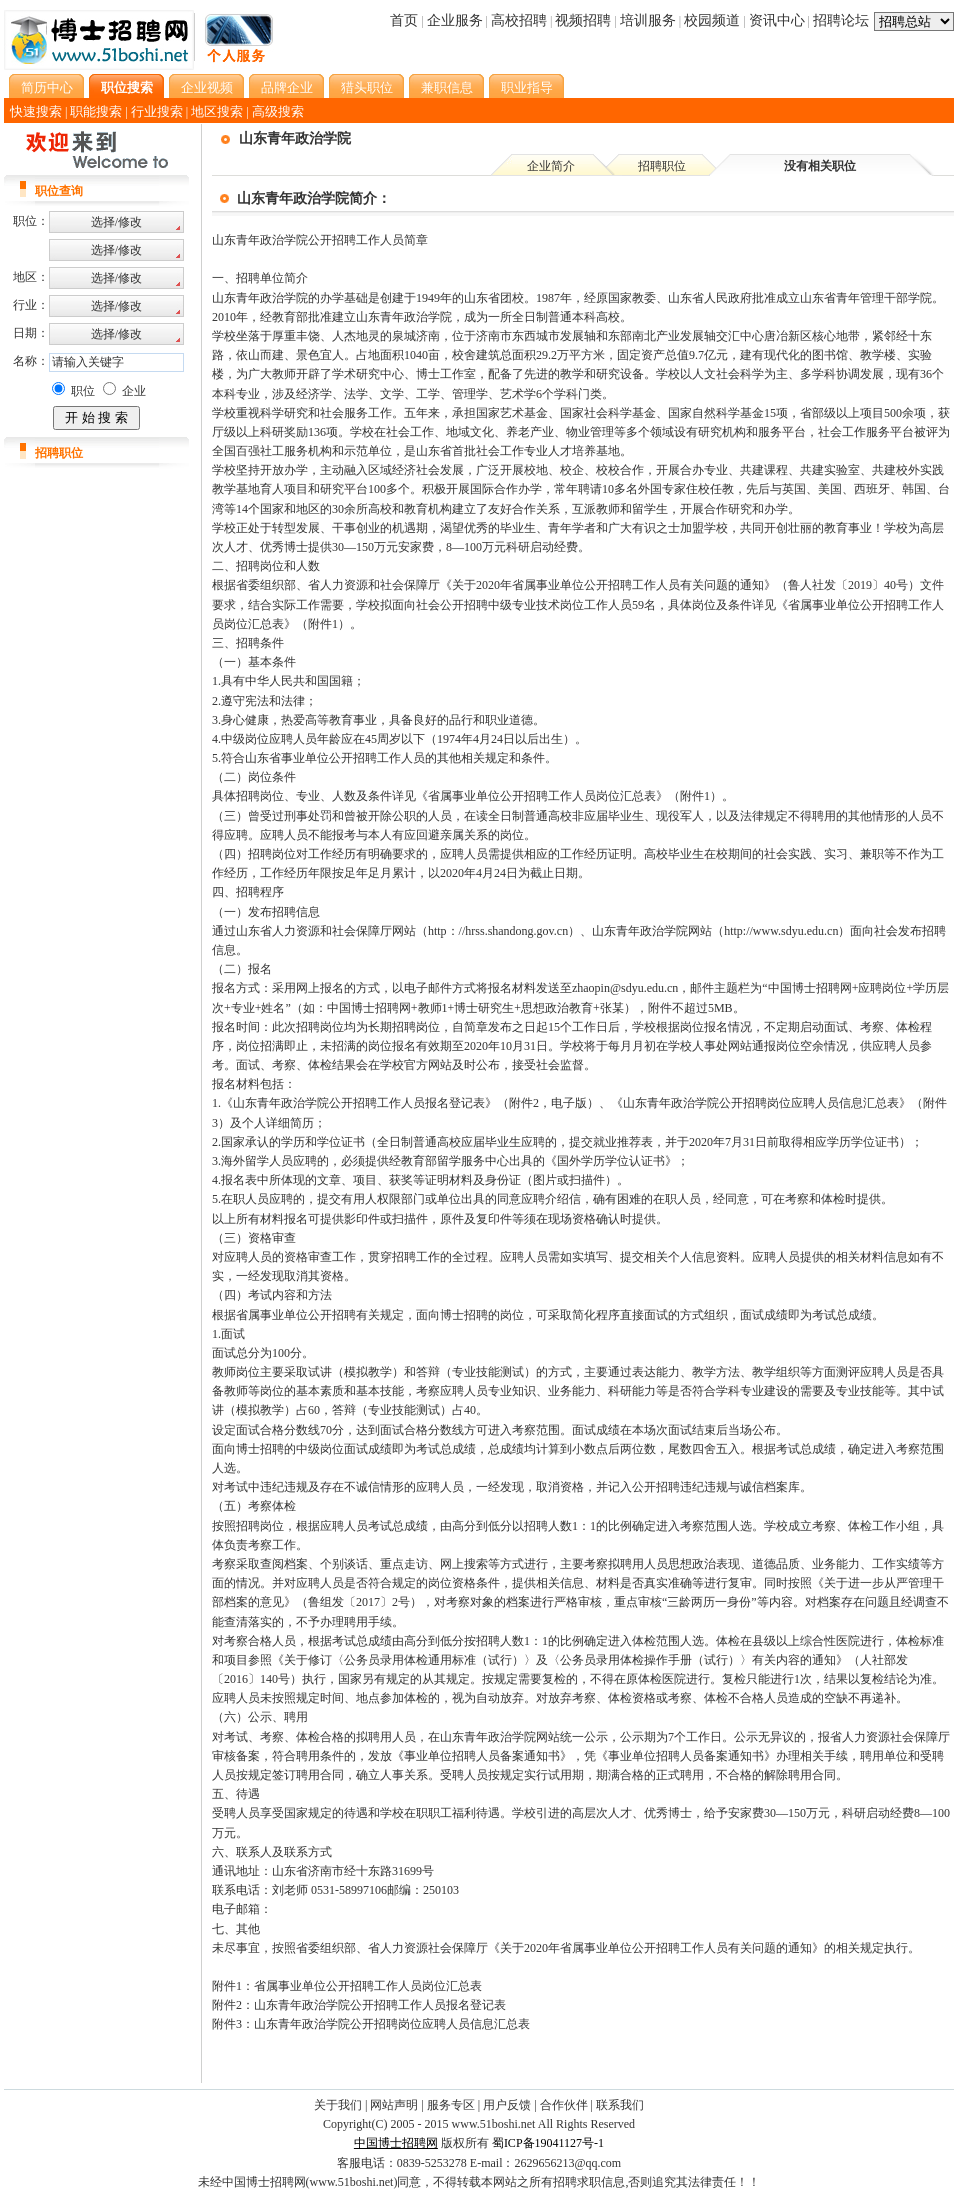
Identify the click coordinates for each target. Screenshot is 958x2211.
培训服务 (648, 20)
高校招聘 (519, 20)
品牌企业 (287, 87)
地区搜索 (217, 111)
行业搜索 (157, 111)
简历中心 (47, 87)
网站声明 (394, 2105)
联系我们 (620, 2105)
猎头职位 (367, 87)
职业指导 (527, 87)
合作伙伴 (564, 2105)
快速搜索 (36, 111)
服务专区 (451, 2105)
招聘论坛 (841, 20)
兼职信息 (447, 87)
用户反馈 (507, 2105)
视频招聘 (583, 20)
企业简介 (551, 166)
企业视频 (207, 87)
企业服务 (455, 20)
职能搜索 (96, 111)
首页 (404, 20)
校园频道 (712, 20)
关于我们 (338, 2105)
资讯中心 (777, 20)
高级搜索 (278, 111)
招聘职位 (662, 166)
